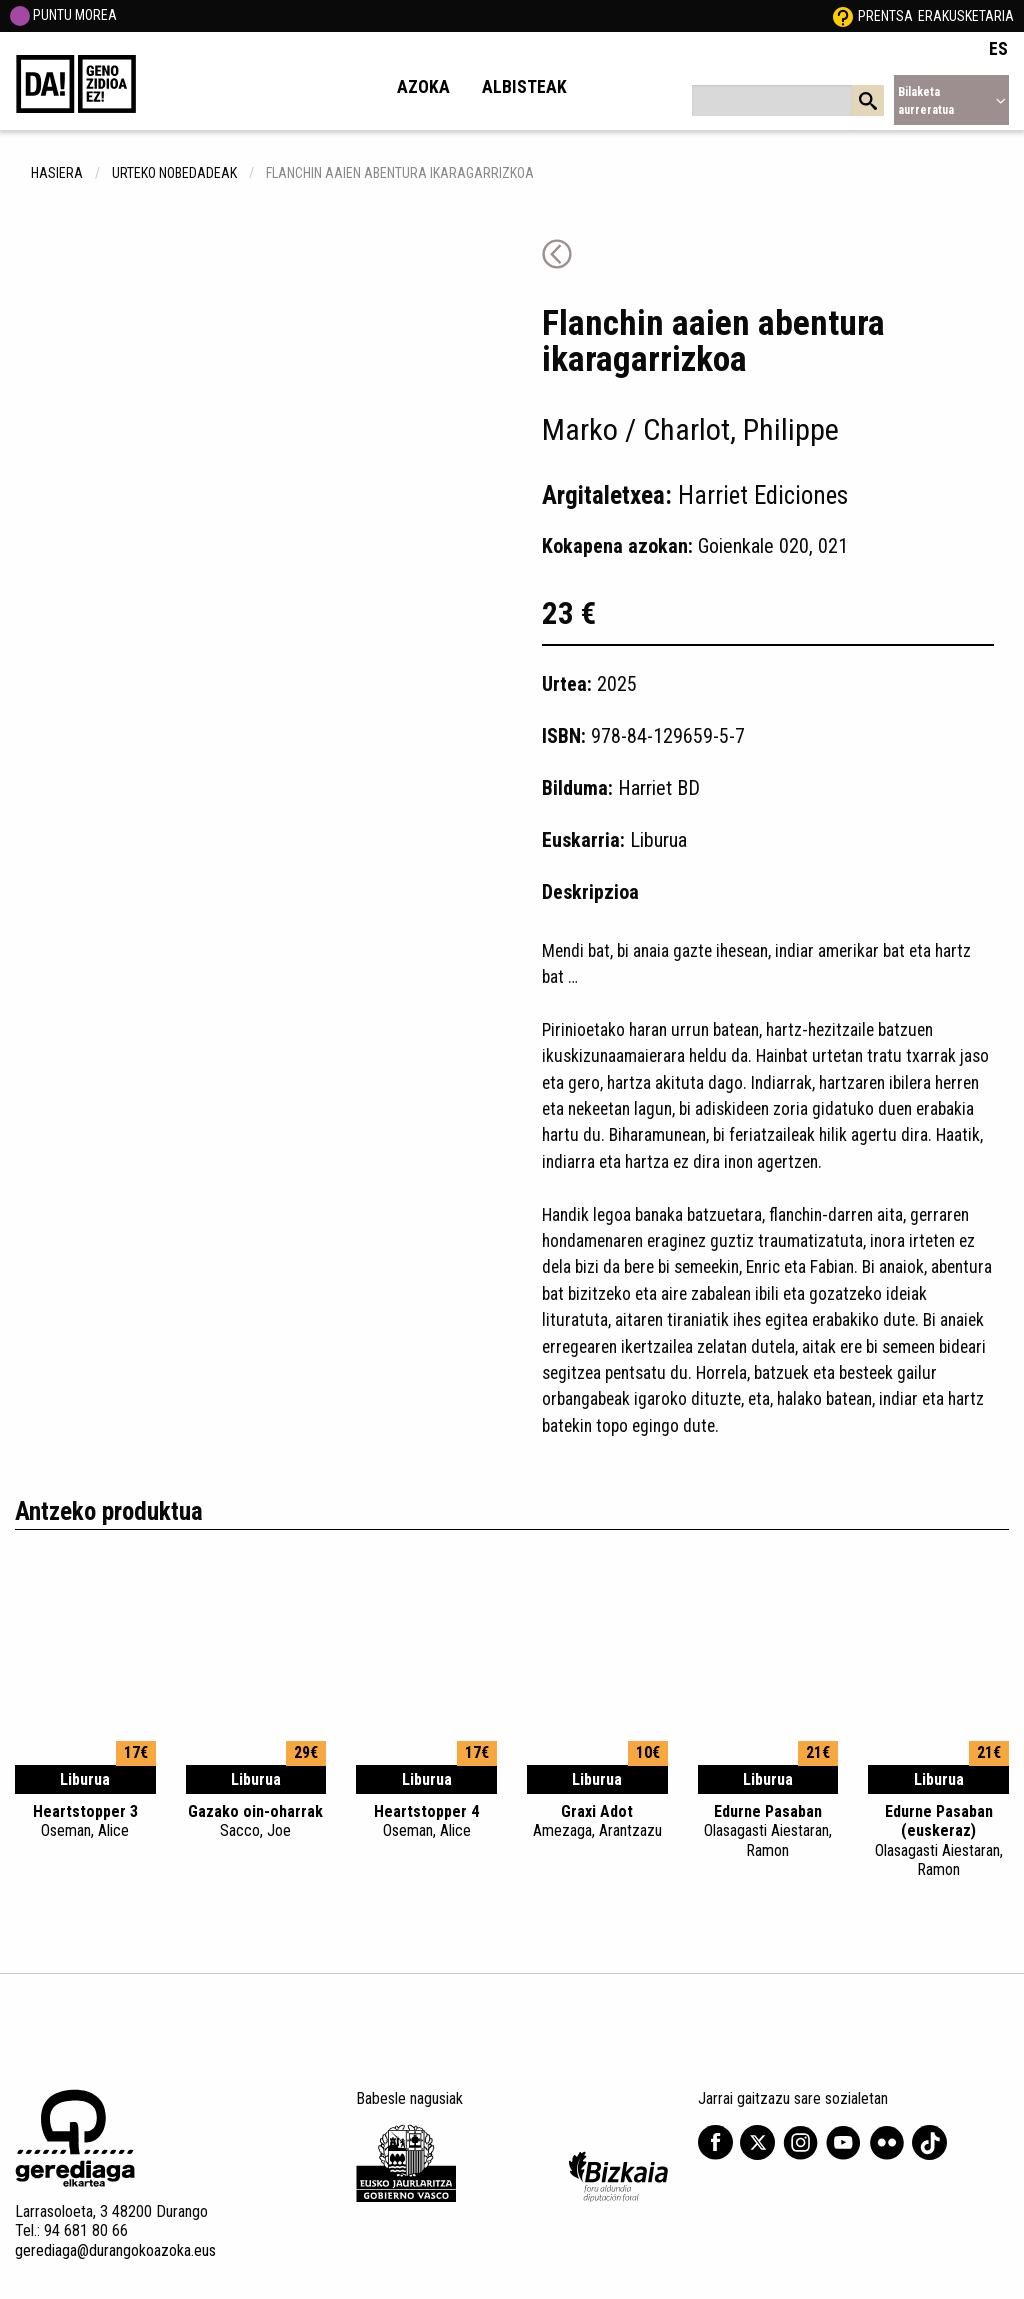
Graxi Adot (597, 1821)
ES (998, 49)
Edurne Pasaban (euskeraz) (938, 1840)
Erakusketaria (966, 16)
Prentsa (885, 16)
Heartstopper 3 (85, 1821)
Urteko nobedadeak (174, 173)
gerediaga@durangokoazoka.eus (115, 2250)
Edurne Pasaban (768, 1831)
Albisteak (524, 87)
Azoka (423, 87)
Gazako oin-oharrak (256, 1821)
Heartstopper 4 (426, 1821)
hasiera (57, 173)
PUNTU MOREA (63, 15)
